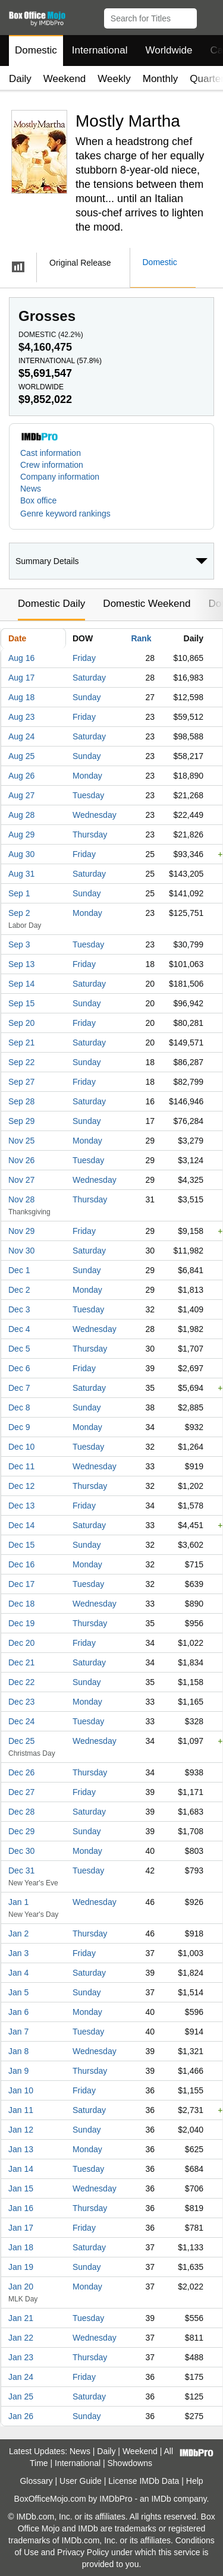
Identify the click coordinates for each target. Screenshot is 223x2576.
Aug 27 (21, 795)
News (30, 488)
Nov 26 (21, 1160)
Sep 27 (21, 1082)
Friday (84, 658)
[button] (208, 16)
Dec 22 (21, 1682)
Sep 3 (19, 944)
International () (60, 361)
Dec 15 (21, 1545)
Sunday (86, 697)
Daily (20, 78)
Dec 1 (19, 1270)
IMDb (161, 2498)
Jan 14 (20, 2169)
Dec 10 (21, 1446)
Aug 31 (21, 873)
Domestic (36, 50)
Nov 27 (21, 1180)
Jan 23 (20, 2357)
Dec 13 (21, 1505)
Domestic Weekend (146, 603)
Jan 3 (18, 1953)
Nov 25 (21, 1140)
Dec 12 (21, 1486)
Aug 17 (21, 677)
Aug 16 (21, 658)
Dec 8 (19, 1407)
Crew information (51, 465)
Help (194, 2481)
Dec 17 (21, 1584)
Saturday (89, 677)
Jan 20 (20, 2286)
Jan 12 (20, 2129)
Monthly (160, 78)
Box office (38, 500)
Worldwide (168, 50)
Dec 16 (21, 1564)
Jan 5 (18, 1992)
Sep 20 (21, 1023)
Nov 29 (21, 1231)
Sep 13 (21, 964)
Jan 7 (18, 2031)
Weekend (64, 78)
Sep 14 (21, 983)
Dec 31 (21, 1870)
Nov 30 (21, 1250)
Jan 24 (20, 2377)
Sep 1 (19, 893)
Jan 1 (18, 1902)
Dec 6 (19, 1368)
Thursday (90, 834)
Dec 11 (21, 1466)
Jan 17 (20, 2227)
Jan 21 (20, 2318)
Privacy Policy (83, 2552)
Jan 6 (18, 2012)
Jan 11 (20, 2110)
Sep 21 (21, 1042)
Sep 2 (19, 913)
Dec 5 (19, 1348)
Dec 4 (19, 1329)
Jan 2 (18, 1933)
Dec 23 (21, 1701)
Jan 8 (18, 2051)
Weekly (114, 78)
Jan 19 (20, 2267)
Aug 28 (21, 815)
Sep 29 (21, 1121)
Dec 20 (21, 1643)
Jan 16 (20, 2208)
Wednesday (95, 815)
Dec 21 (21, 1662)
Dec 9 (19, 1427)
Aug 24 (21, 736)
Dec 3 (19, 1309)
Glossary (36, 2481)
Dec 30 (21, 1851)
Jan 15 (20, 2188)
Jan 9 (18, 2071)
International (100, 50)
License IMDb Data (143, 2481)
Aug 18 (21, 697)
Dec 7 (19, 1388)
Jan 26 (20, 2416)
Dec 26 (21, 1772)
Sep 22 (21, 1062)
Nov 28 (21, 1199)
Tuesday (88, 795)
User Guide (80, 2481)
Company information (59, 476)
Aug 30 (21, 854)
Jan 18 (20, 2247)
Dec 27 (21, 1792)
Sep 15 (21, 1003)
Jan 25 (20, 2396)
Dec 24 (21, 1721)
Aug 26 (21, 775)
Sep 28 (21, 1101)
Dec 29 (21, 1831)
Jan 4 (18, 1972)
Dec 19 (21, 1623)
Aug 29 (21, 834)
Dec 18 (21, 1603)
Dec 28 (21, 1811)
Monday (87, 775)
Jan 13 (20, 2149)
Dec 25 (21, 1741)
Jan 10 (20, 2090)
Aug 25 (21, 756)
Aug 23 (21, 717)
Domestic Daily (51, 603)
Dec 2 (19, 1290)
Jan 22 (20, 2337)
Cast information (50, 453)
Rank (141, 638)
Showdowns (130, 2463)
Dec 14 (21, 1525)
